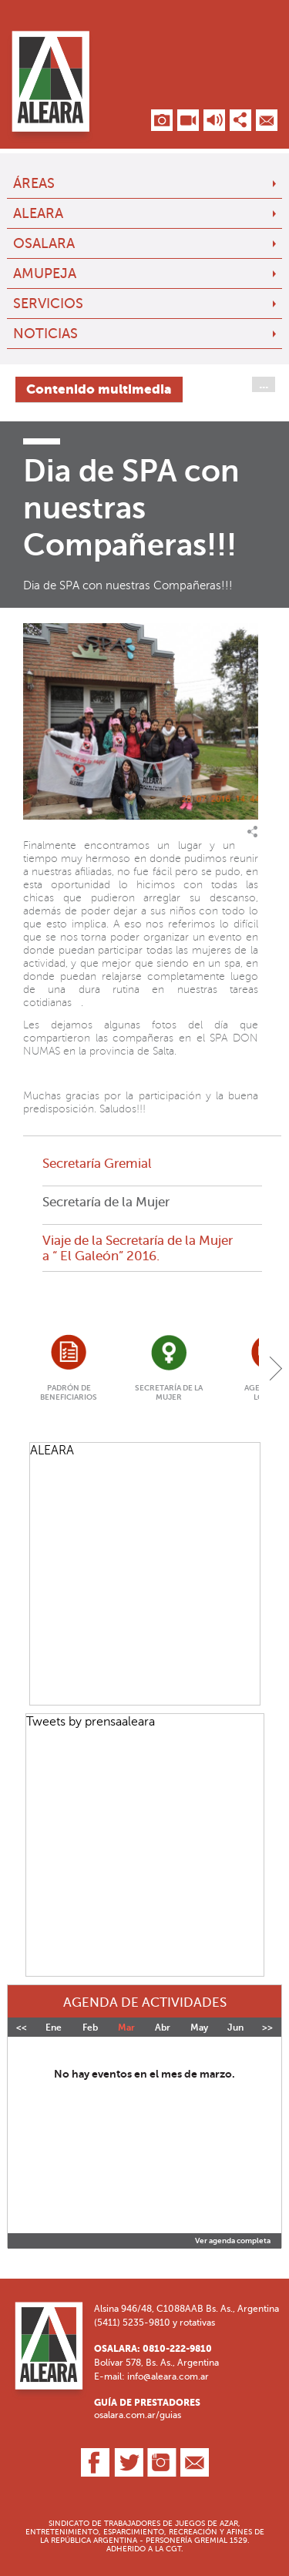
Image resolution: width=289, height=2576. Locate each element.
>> (267, 2027)
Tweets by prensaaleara (90, 1721)
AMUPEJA (44, 273)
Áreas (34, 183)
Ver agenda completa (233, 2241)
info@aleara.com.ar (168, 2376)
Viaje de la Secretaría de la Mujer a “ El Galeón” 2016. (137, 1248)
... (263, 384)
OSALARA (44, 243)
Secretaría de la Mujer (106, 1201)
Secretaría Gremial (97, 1163)
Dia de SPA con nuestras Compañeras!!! (128, 585)
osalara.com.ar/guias (137, 2415)
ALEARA (38, 213)
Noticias (45, 333)
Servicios (48, 303)
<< (21, 2027)
